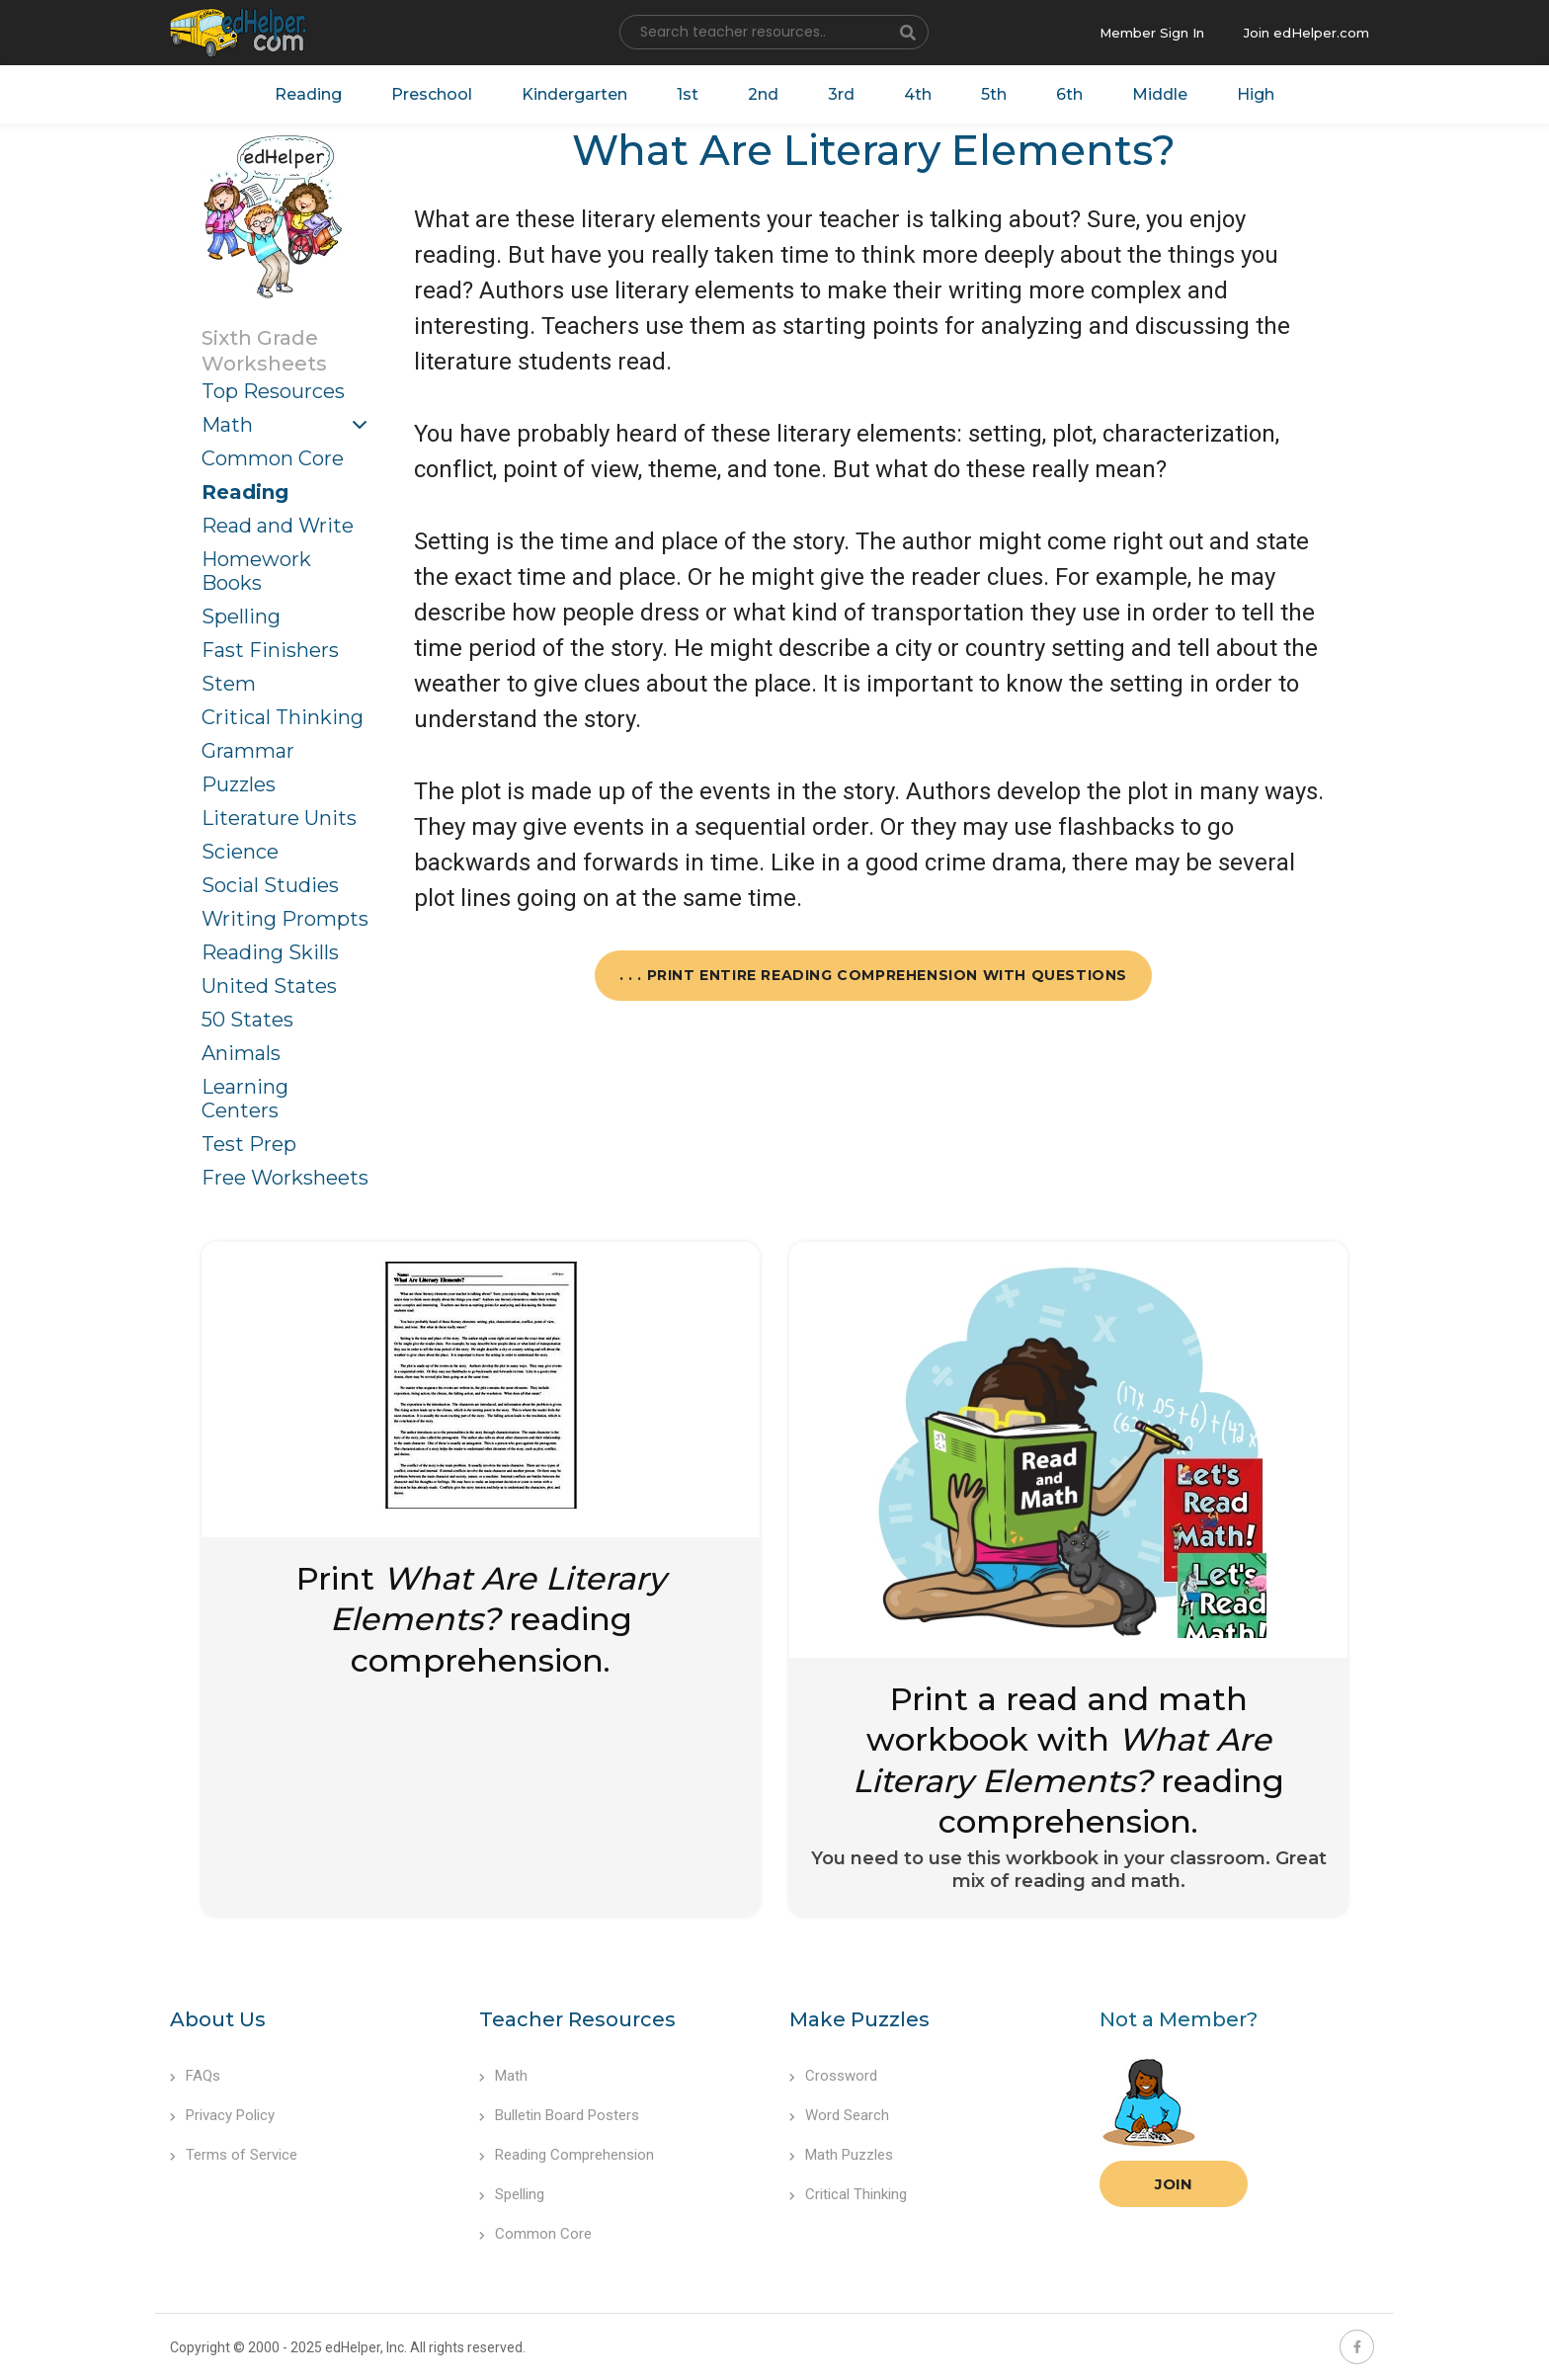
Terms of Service (233, 2155)
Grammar (248, 751)
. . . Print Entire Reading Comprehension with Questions (873, 975)
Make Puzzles (859, 2019)
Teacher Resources (577, 2019)
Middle (1159, 94)
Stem (229, 684)
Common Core (273, 458)
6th (1069, 94)
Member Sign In (1152, 33)
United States (269, 986)
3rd (841, 94)
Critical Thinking (283, 717)
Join (1173, 2184)
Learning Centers (245, 1098)
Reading (308, 94)
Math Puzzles (841, 2155)
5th (994, 94)
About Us (218, 2019)
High (1255, 94)
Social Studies (270, 885)
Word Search (839, 2115)
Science (240, 851)
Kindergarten (574, 94)
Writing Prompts (285, 919)
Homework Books (256, 571)
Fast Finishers (270, 650)
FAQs (195, 2076)
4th (918, 94)
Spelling (241, 616)
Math (227, 425)
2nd (763, 94)
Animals (241, 1053)
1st (687, 94)
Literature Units (279, 818)
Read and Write (278, 525)
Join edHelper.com (1306, 33)
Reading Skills (270, 952)
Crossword (833, 2076)
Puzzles (239, 784)
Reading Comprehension (566, 2155)
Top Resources (273, 391)
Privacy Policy (222, 2115)
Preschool (431, 94)
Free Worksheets (285, 1178)
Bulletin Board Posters (559, 2115)
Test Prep (249, 1144)
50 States (247, 1019)
